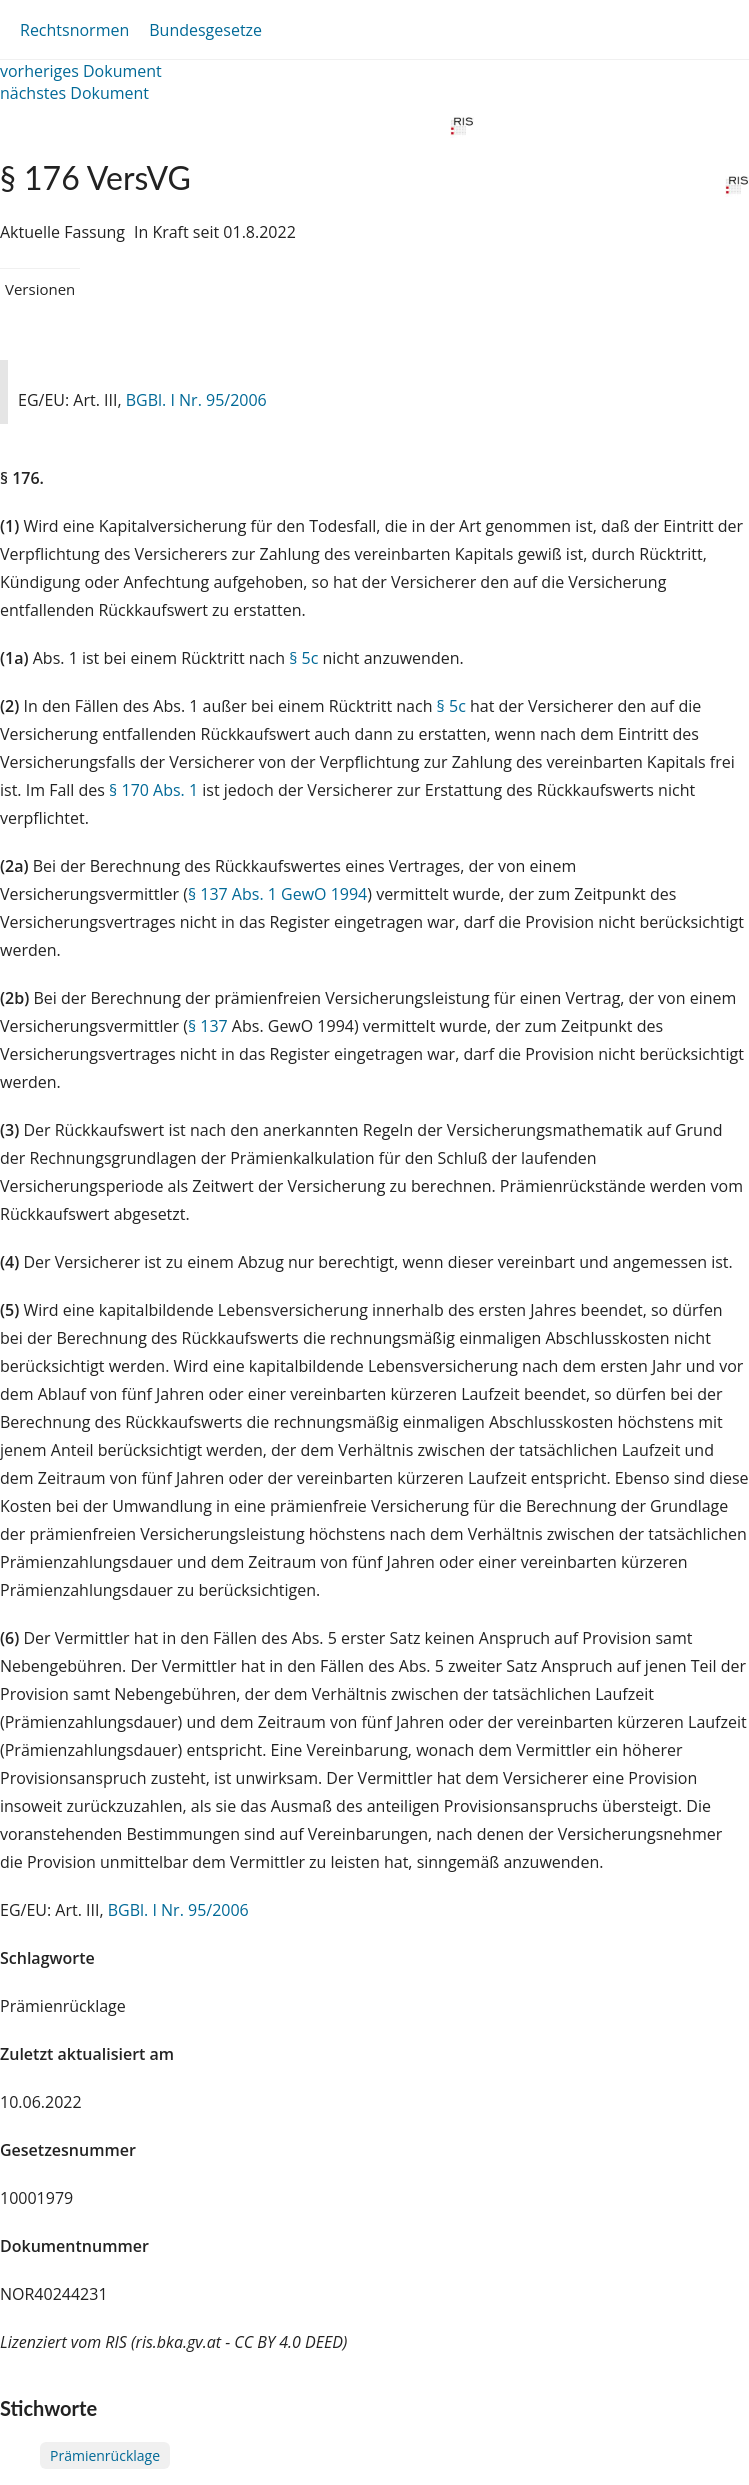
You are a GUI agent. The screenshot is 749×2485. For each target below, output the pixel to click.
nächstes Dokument (74, 93)
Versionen (40, 289)
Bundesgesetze (205, 30)
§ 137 (208, 1026)
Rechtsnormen (74, 30)
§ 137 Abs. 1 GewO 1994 (277, 894)
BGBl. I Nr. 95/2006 (196, 400)
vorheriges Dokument (81, 71)
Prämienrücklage (105, 2455)
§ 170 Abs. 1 (153, 790)
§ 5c (303, 658)
